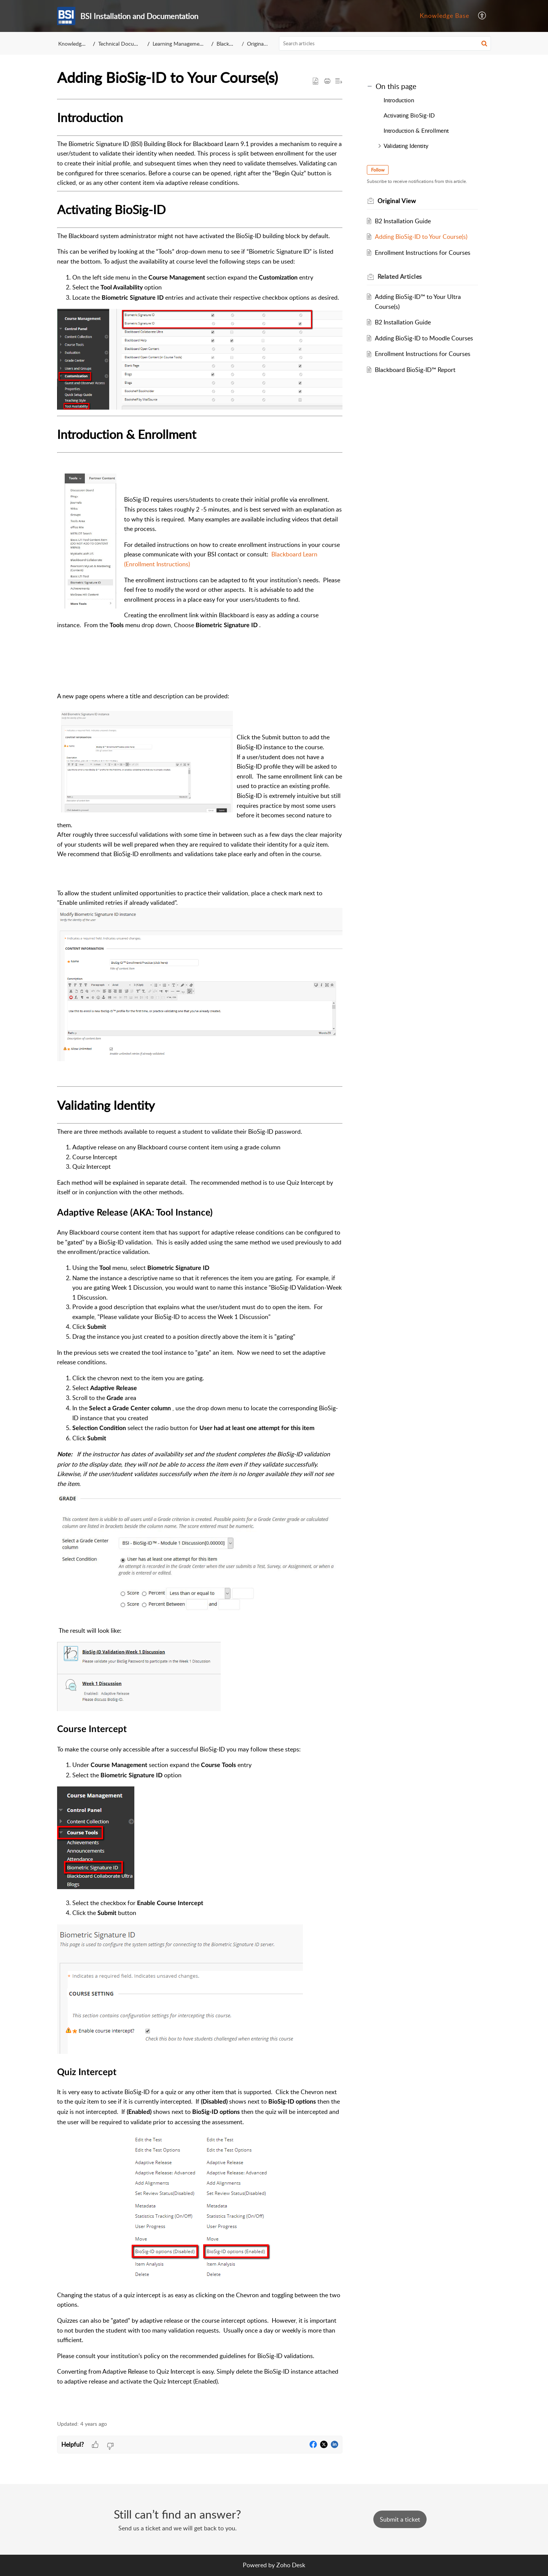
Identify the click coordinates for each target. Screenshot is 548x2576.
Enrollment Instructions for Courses (422, 252)
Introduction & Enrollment (416, 130)
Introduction (399, 100)
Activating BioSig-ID (409, 115)
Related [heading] (400, 276)
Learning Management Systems (189, 43)
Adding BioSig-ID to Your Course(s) (421, 236)
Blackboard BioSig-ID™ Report (415, 370)
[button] (482, 16)
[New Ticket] (400, 2519)
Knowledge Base (444, 15)
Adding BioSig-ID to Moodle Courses (424, 338)
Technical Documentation (128, 43)
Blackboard (231, 43)
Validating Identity (406, 145)
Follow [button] (377, 170)
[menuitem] (444, 16)
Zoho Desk (290, 2565)
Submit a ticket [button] (400, 2519)
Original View (262, 43)
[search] (385, 43)
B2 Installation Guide (403, 221)
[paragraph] (199, 1255)
